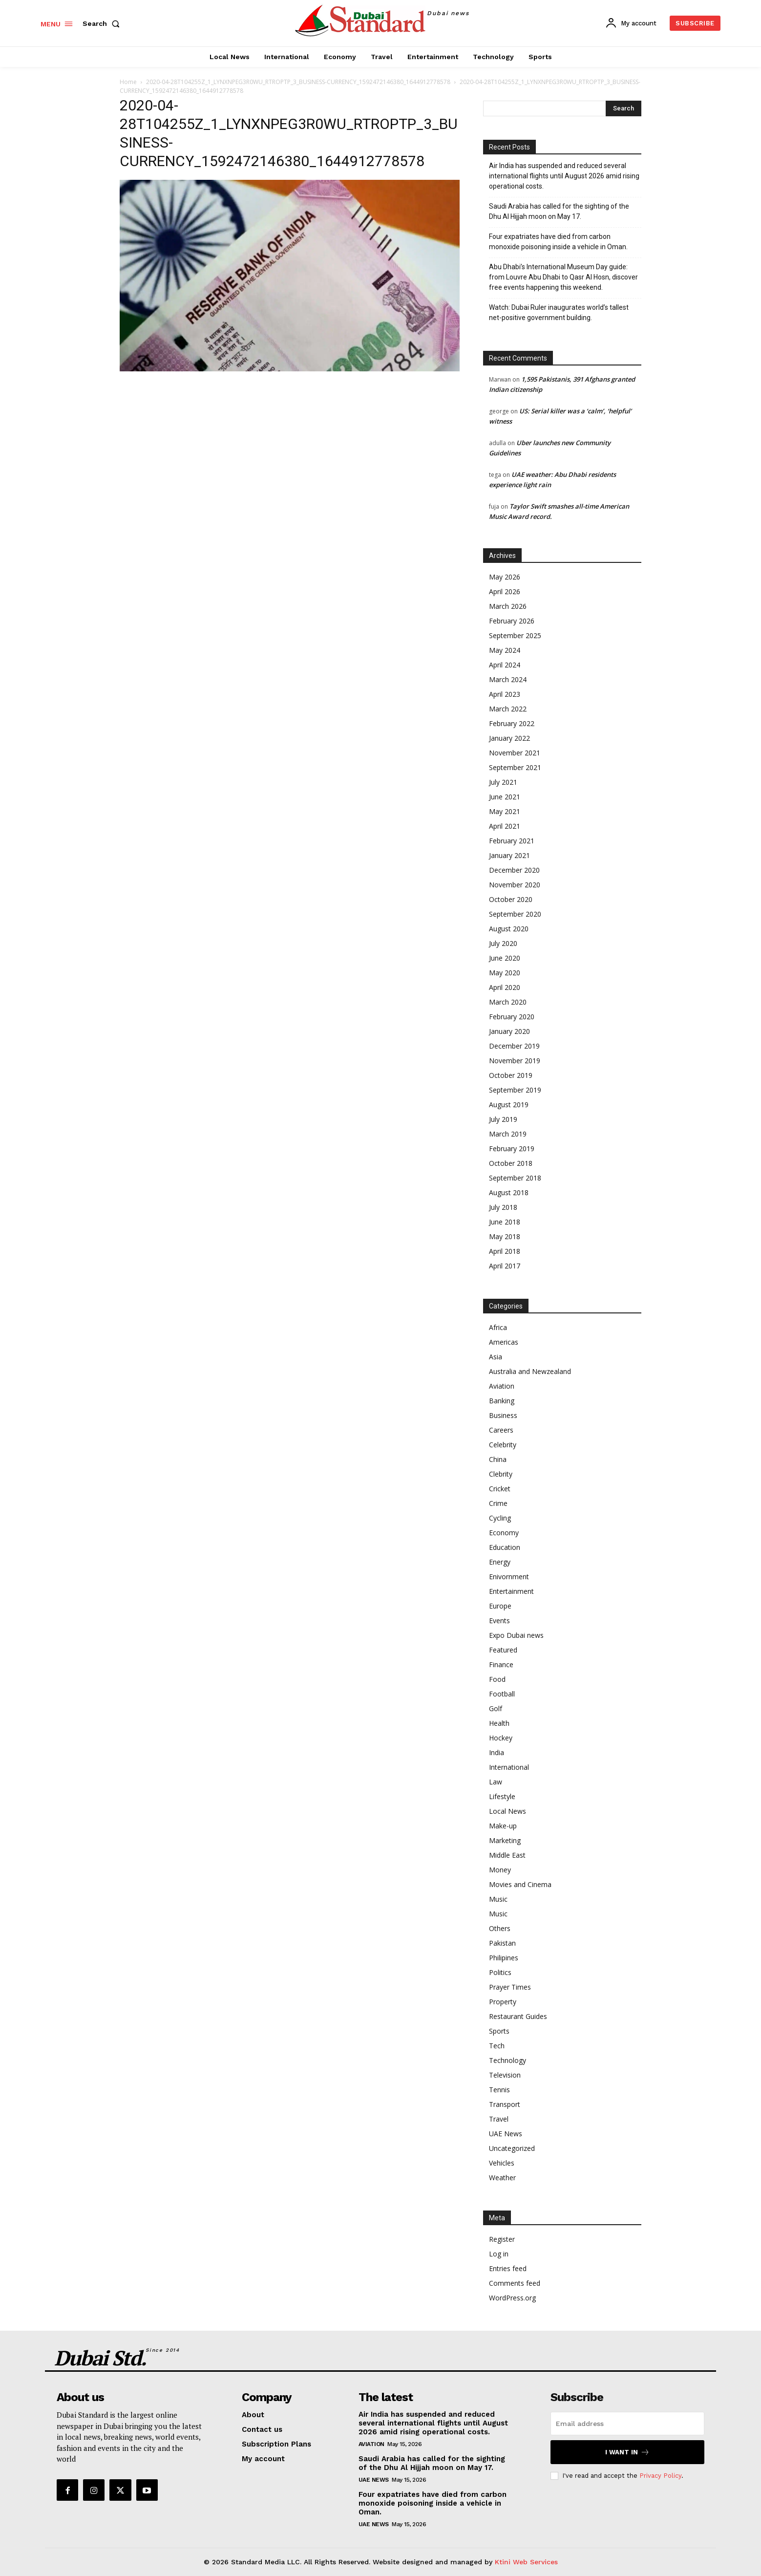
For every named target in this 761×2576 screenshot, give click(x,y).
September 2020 (515, 914)
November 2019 (514, 1060)
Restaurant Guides (518, 2016)
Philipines (503, 1957)
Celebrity (502, 1444)
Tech (497, 2045)
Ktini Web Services (526, 2562)
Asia (495, 1356)
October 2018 (510, 1163)
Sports (499, 2031)
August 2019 (508, 1104)
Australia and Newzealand (530, 1371)
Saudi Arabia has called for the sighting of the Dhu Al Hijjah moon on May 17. (559, 211)
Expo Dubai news (516, 1635)
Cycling (500, 1518)
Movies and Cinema (520, 1884)
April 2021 (504, 826)
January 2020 (509, 1031)
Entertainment (511, 1591)
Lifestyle (502, 1796)
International (509, 1767)
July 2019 (503, 1119)
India (496, 1752)
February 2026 (511, 620)
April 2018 (504, 1251)
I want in (627, 2452)
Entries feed (508, 2268)
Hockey (500, 1737)
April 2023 (504, 694)
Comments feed (514, 2283)
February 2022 (511, 723)
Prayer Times (510, 1987)
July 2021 (503, 782)
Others (499, 1928)
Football (502, 1693)
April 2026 (504, 591)
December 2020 (514, 870)
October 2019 (510, 1075)
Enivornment (509, 1576)
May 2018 (504, 1236)
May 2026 (504, 576)
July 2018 (503, 1207)
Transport (504, 2104)
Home (128, 82)
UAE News (505, 2133)
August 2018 (508, 1192)
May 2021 (504, 811)
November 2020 (514, 884)
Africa (498, 1327)
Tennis (499, 2089)
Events (499, 1620)
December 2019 (514, 1046)
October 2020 (510, 899)
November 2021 (514, 752)
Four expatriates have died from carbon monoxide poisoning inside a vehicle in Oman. (558, 242)
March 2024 (508, 679)
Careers (501, 1430)
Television (505, 2075)
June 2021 (504, 796)
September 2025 (515, 635)
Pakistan (502, 1943)
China (498, 1459)
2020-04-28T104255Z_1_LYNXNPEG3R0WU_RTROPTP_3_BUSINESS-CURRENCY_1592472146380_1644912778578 (298, 82)
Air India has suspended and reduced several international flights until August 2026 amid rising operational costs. (564, 176)
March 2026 (508, 606)
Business (503, 1415)
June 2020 (504, 958)
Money (500, 1869)
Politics (500, 1972)
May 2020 (504, 972)
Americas (503, 1342)
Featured (503, 1649)
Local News (507, 1811)
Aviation (501, 1386)
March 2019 (508, 1133)
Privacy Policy (660, 2475)
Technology (507, 2060)
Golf (495, 1708)
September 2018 (515, 1177)
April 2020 (504, 987)
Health (499, 1723)
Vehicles (501, 2163)
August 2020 (508, 928)
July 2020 (503, 943)
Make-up (503, 1825)
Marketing (505, 1840)
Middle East (507, 1855)
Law (495, 1781)
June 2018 (504, 1221)
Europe (500, 1605)
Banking (501, 1400)
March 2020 (508, 1002)
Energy (499, 1562)
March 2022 (508, 708)
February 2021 (511, 840)
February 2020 (511, 1016)
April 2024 (504, 664)
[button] (103, 23)
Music (498, 1899)
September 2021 (515, 767)
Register (502, 2239)
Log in (498, 2253)
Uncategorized (512, 2148)
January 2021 (509, 855)
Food (497, 1679)
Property (502, 2001)
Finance (501, 1664)
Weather (502, 2177)
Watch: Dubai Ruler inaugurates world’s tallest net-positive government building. (559, 312)
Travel (498, 2119)
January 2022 (509, 738)
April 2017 (504, 1265)
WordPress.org (512, 2297)
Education (504, 1547)
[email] (627, 2423)
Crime (498, 1503)
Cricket (499, 1488)
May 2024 (504, 650)
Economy (504, 1532)
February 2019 (511, 1148)
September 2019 (515, 1090)
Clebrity (500, 1474)
